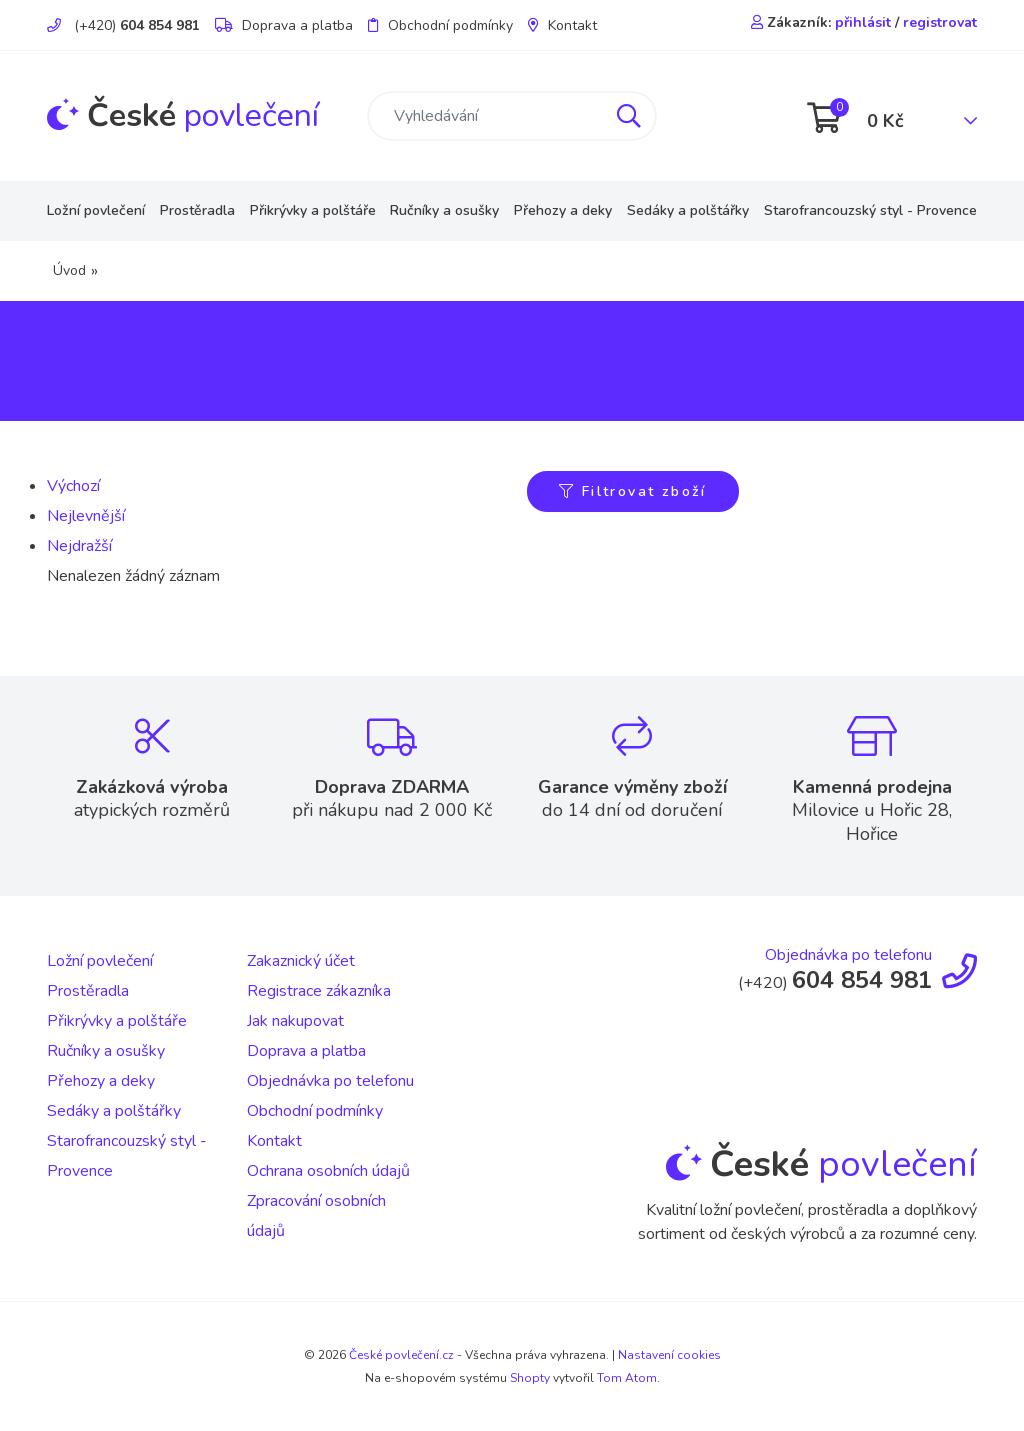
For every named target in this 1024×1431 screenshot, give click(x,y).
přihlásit (863, 22)
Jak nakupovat (295, 1021)
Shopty (530, 1378)
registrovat (940, 22)
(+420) (123, 25)
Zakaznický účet (301, 961)
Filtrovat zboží (633, 491)
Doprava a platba (284, 25)
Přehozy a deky (563, 210)
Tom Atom (627, 1378)
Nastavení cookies (669, 1355)
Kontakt (562, 25)
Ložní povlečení (96, 210)
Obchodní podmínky (440, 25)
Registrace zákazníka (319, 991)
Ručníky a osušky (444, 210)
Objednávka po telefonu (330, 1081)
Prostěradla (197, 210)
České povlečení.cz (401, 1355)
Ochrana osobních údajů (328, 1171)
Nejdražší (79, 546)
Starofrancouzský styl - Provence (870, 210)
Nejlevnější (86, 516)
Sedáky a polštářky (688, 210)
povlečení (183, 115)
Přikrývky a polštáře (313, 210)
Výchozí (73, 486)
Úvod (69, 270)
